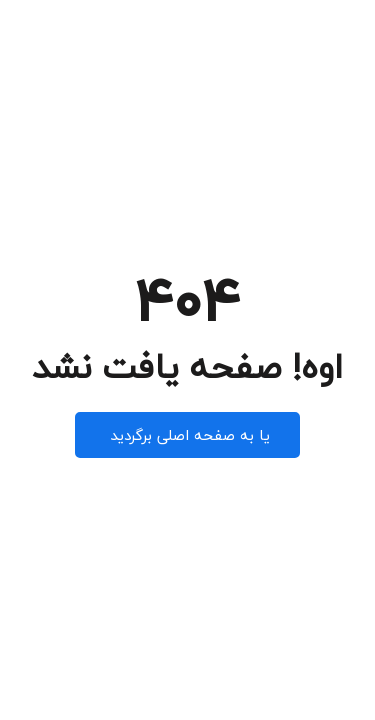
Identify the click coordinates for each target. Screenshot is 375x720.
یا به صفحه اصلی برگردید (187, 435)
